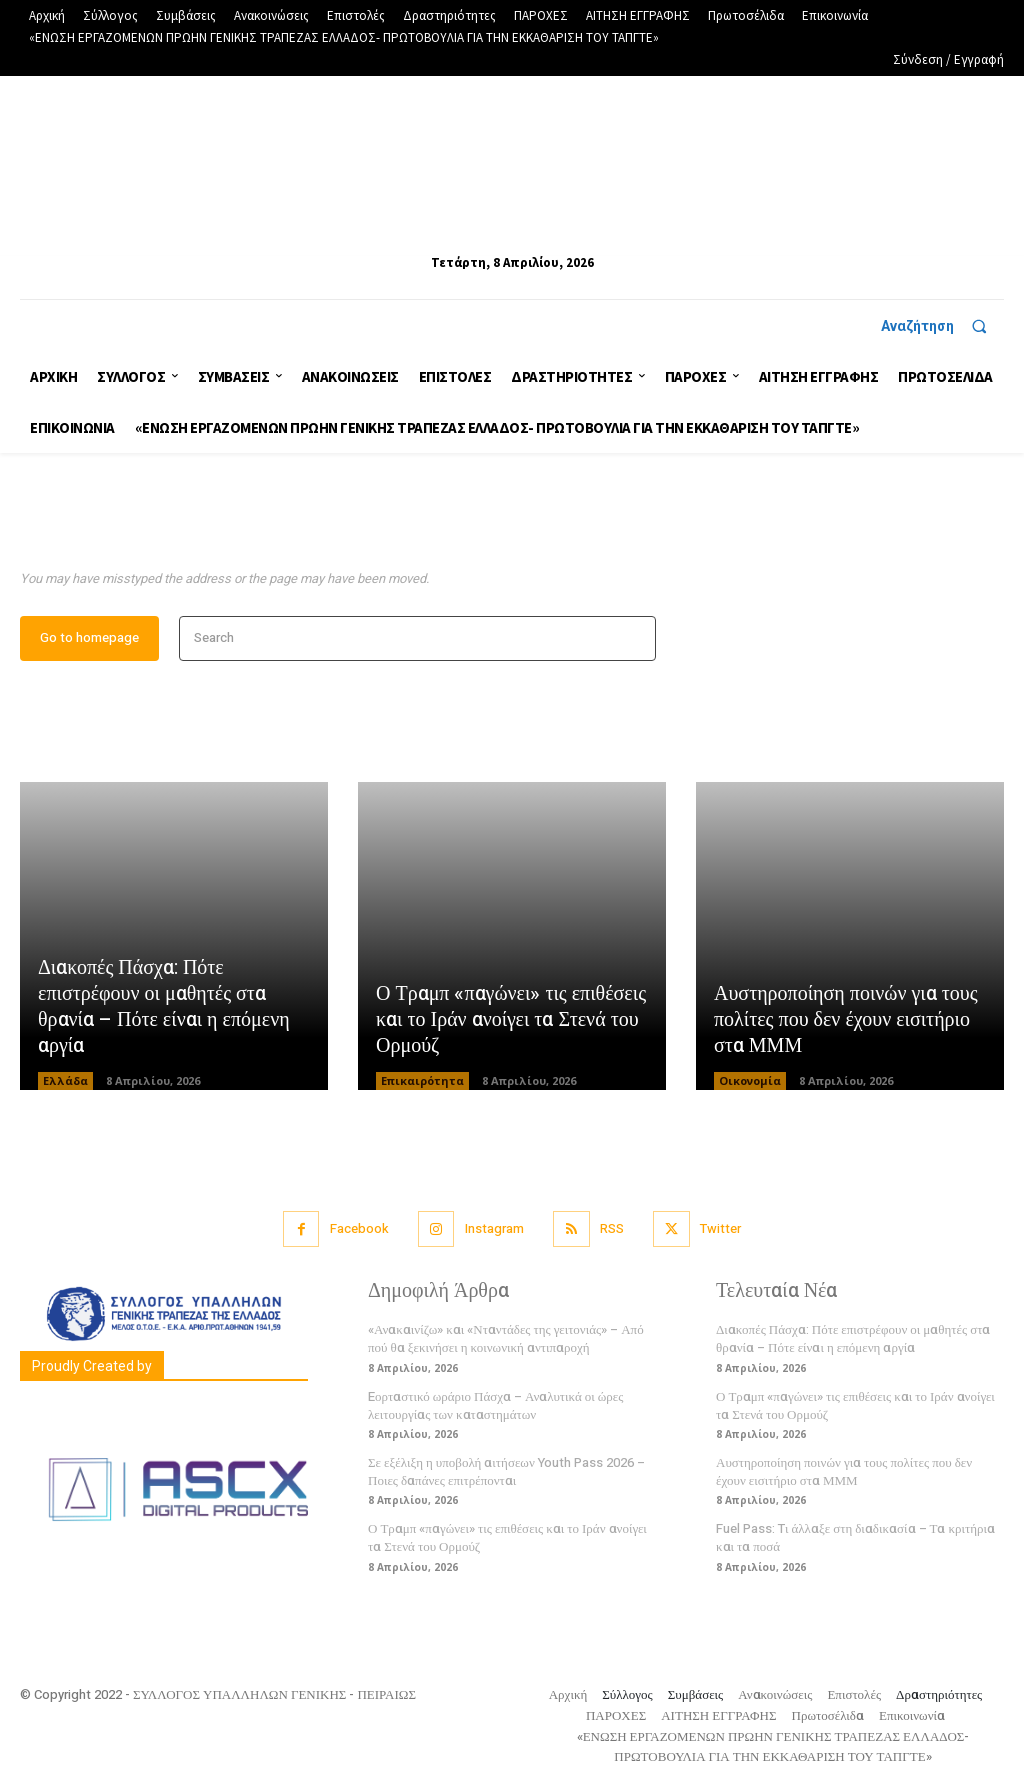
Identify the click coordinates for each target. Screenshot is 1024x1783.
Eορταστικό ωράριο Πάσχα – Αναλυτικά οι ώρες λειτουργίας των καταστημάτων (495, 1405)
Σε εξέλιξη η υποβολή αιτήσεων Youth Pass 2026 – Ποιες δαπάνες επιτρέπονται (506, 1472)
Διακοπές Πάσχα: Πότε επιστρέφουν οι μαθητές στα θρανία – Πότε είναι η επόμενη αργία (164, 1006)
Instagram (494, 1229)
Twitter (720, 1229)
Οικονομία (750, 1080)
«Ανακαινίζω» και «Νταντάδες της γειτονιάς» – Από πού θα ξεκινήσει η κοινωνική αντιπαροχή (506, 1339)
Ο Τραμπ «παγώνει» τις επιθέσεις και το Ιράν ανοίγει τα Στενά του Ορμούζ (511, 1019)
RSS (612, 1229)
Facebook (358, 1229)
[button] (942, 326)
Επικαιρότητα (422, 1080)
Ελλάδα (65, 1080)
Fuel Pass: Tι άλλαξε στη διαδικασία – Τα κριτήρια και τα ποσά (855, 1538)
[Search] (634, 638)
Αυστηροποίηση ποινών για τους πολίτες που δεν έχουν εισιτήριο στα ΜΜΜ (846, 1019)
